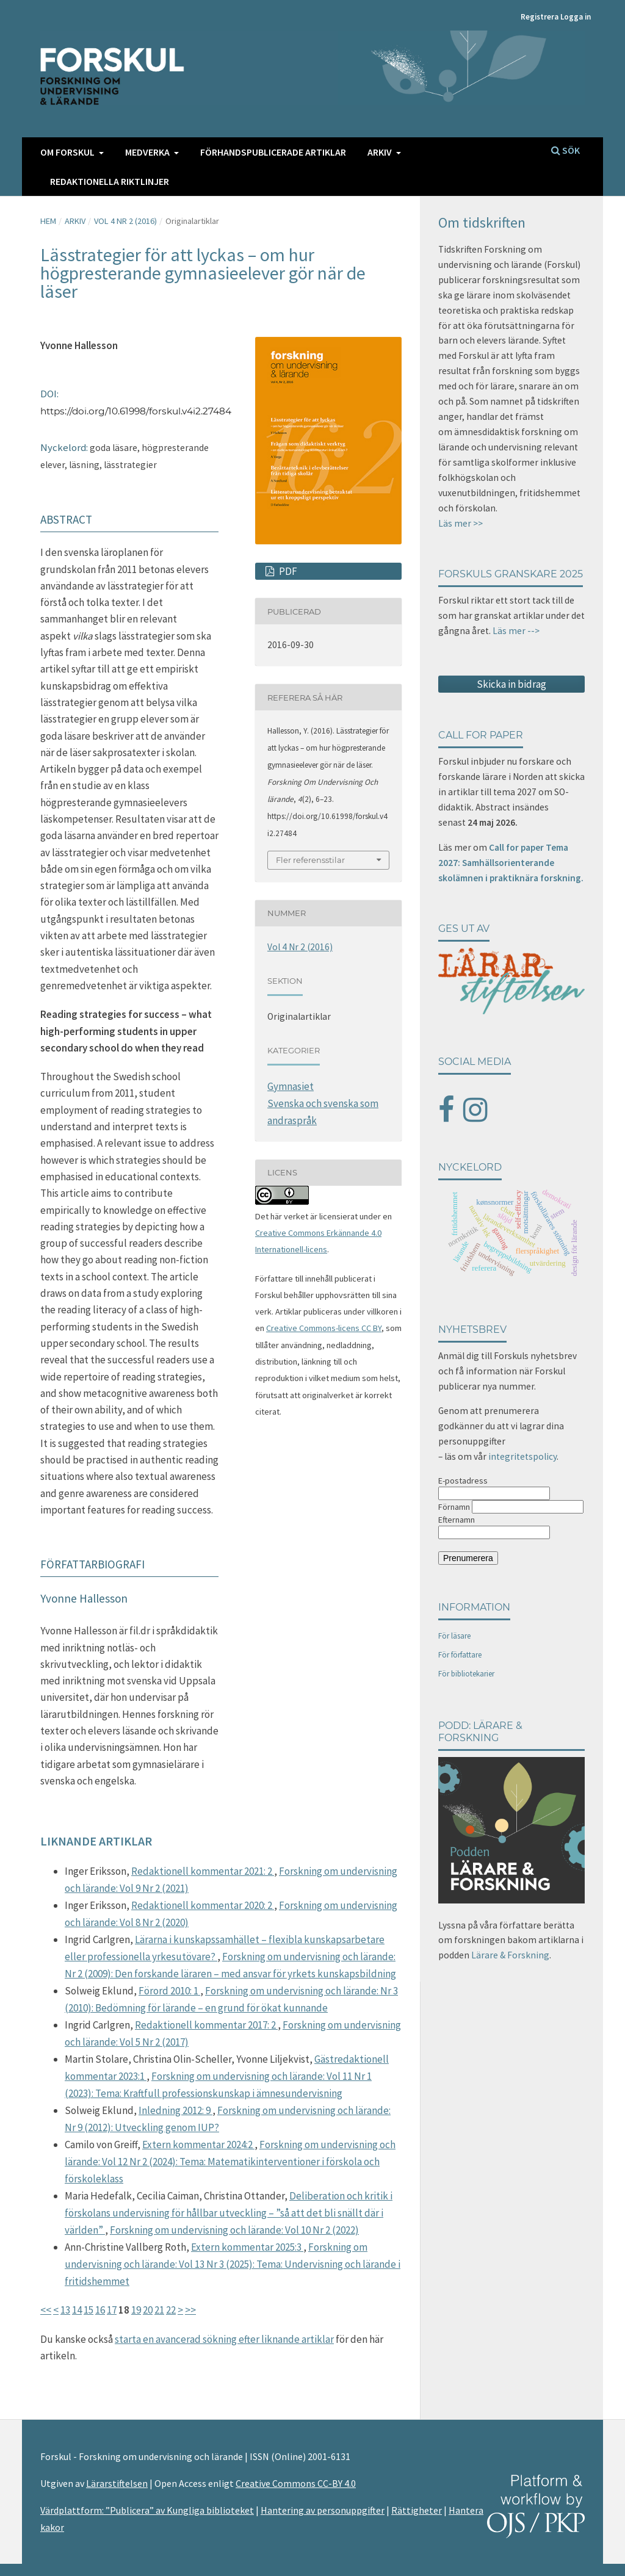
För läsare (454, 1636)
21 (159, 2310)
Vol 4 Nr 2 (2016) (125, 220)
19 (136, 2310)
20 (148, 2310)
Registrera (539, 17)
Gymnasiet (290, 1086)
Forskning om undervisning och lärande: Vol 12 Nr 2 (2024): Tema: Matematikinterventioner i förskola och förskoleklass (230, 2161)
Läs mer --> (516, 631)
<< (45, 2310)
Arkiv (380, 152)
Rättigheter (416, 2510)
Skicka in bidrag (511, 684)
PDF (287, 571)
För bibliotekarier (466, 1674)
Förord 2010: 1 (169, 1990)
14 (77, 2310)
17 (112, 2310)
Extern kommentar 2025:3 (247, 2247)
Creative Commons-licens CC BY (323, 1327)
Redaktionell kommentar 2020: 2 (202, 1905)
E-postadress (463, 1480)
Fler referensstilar (310, 860)
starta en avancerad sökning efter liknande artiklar (224, 2339)
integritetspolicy (522, 1456)
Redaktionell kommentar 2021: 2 (202, 1871)
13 (65, 2310)
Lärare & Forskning (510, 1955)
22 (171, 2310)
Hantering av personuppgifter (323, 2510)
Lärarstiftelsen (117, 2483)
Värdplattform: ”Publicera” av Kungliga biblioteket (147, 2510)
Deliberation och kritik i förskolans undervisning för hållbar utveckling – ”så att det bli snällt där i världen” (228, 2213)
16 (100, 2310)
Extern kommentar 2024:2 (198, 2144)
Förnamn (454, 1506)
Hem (48, 220)
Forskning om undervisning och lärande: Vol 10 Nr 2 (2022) (234, 2230)
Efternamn (456, 1519)
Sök (565, 150)
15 (88, 2310)
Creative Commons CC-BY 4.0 (296, 2483)
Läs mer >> (460, 523)
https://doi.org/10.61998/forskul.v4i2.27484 (135, 411)
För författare (460, 1655)
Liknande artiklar (96, 1841)
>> (190, 2310)
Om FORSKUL (68, 152)
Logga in (575, 17)
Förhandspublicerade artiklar (273, 152)
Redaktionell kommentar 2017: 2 (206, 2025)
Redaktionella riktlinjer (109, 181)
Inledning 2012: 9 (175, 2110)
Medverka (148, 152)
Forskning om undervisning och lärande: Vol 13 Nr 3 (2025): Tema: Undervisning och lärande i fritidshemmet (232, 2264)
